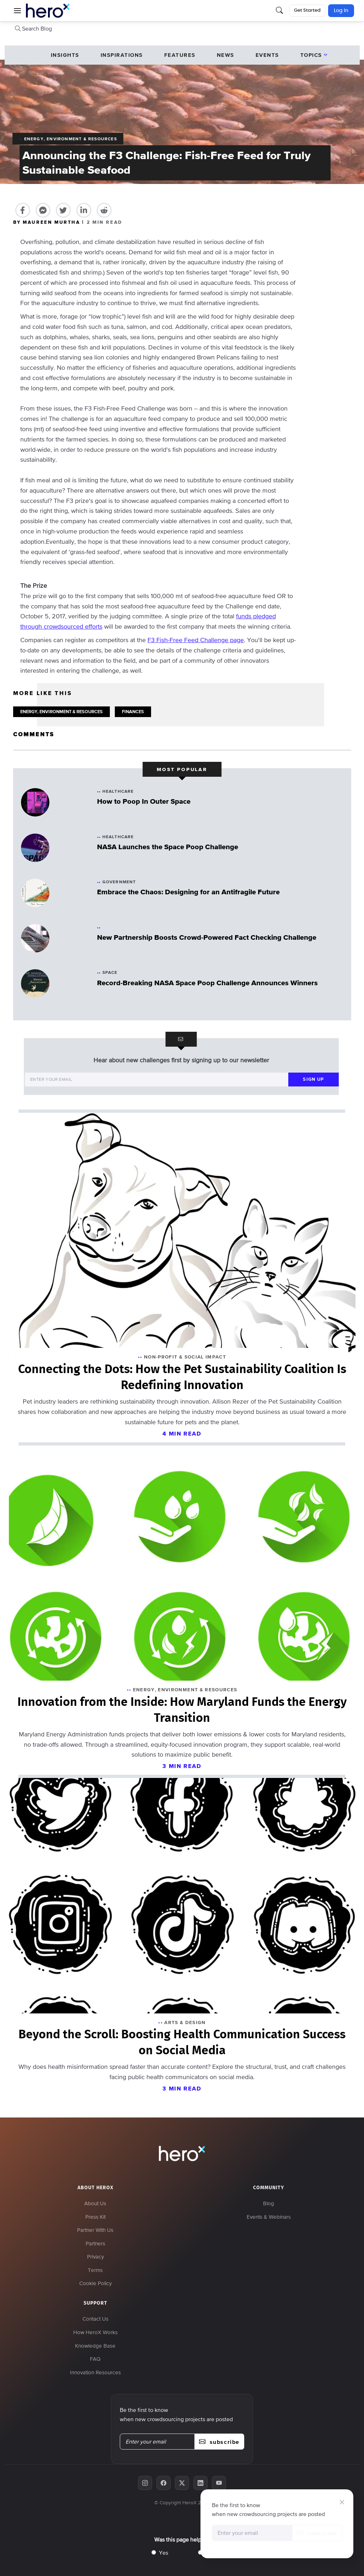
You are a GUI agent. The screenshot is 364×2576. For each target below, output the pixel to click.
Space (110, 972)
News (225, 55)
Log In (341, 10)
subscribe (317, 2533)
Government (119, 881)
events (267, 55)
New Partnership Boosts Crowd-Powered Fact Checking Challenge (206, 937)
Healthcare (118, 791)
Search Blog (33, 28)
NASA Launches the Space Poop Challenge (167, 847)
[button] (17, 11)
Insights (65, 55)
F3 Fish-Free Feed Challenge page (196, 640)
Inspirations (122, 55)
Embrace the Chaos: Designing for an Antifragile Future (188, 892)
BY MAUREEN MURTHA (47, 222)
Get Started (307, 10)
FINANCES (133, 711)
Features (180, 55)
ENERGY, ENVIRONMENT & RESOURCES (61, 711)
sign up (313, 1079)
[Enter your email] (156, 1079)
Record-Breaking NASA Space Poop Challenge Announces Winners (207, 983)
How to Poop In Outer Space (144, 801)
